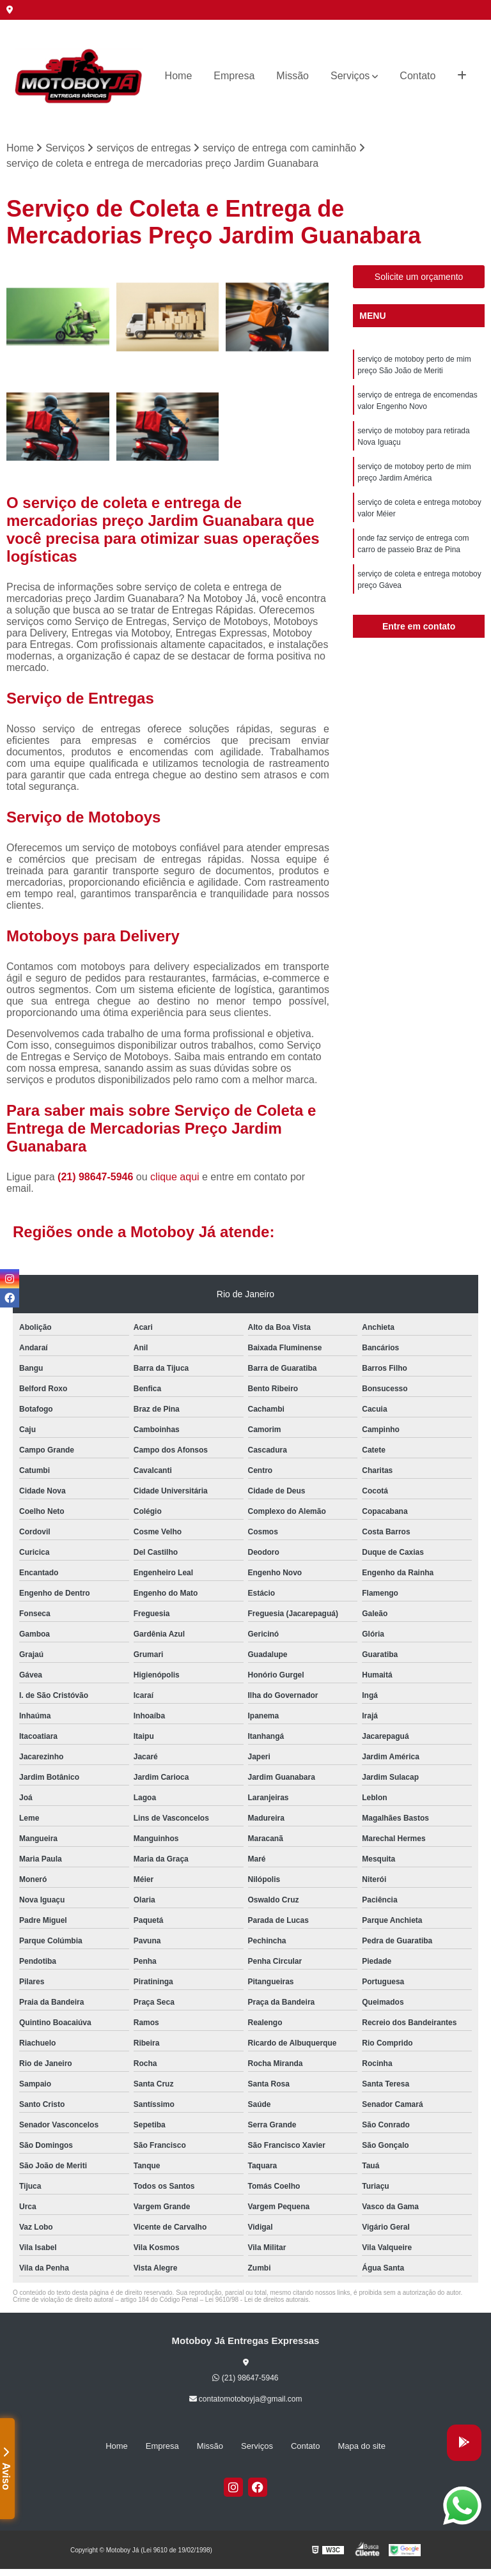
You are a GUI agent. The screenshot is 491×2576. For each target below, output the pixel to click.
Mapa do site (361, 2446)
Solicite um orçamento (419, 277)
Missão (292, 75)
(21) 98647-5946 (97, 1176)
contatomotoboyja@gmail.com (245, 2399)
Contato (417, 75)
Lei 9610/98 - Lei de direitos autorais (257, 2299)
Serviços (350, 75)
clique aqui (174, 1176)
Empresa (234, 75)
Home (178, 75)
